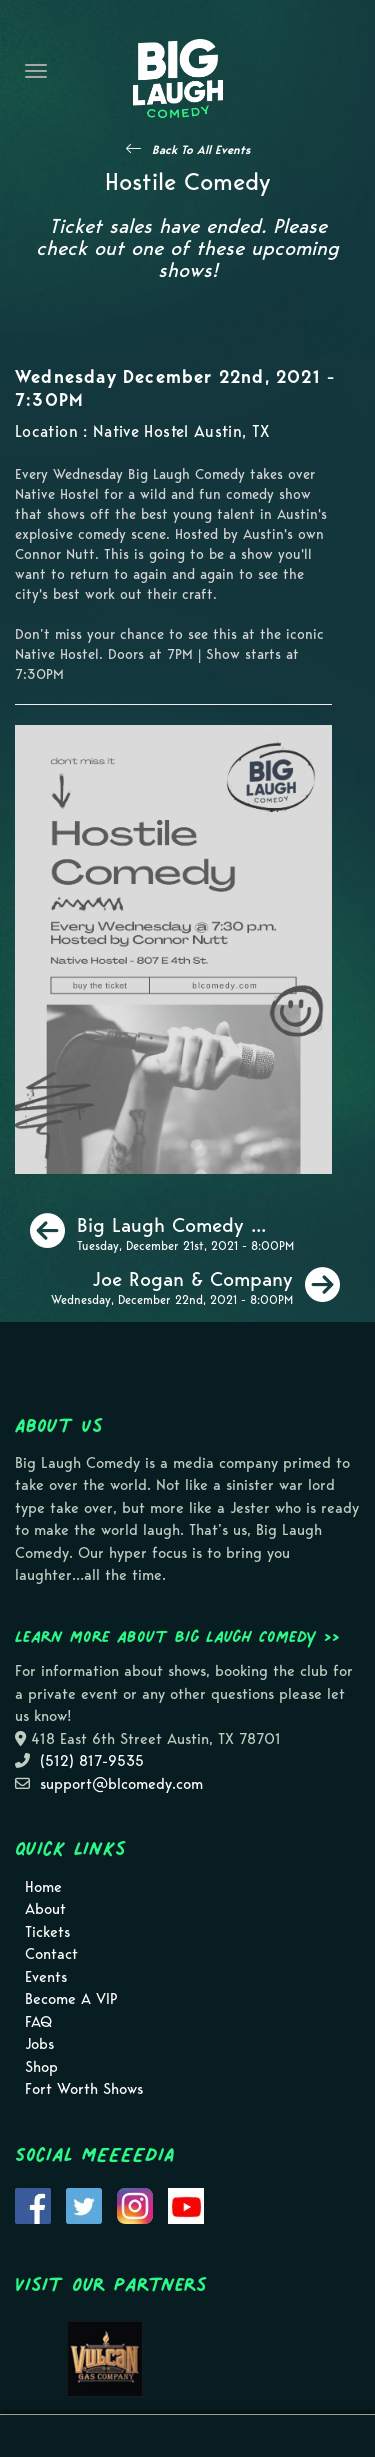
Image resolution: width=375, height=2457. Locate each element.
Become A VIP (71, 1999)
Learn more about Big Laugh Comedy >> (177, 1636)
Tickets (47, 1932)
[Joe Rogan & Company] (195, 1285)
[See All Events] (188, 149)
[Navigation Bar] (36, 71)
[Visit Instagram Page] (135, 2204)
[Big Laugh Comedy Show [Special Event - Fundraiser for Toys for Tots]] (162, 1231)
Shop (41, 2067)
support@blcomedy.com (121, 1784)
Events (46, 1977)
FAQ (38, 2022)
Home (43, 1887)
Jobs (39, 2044)
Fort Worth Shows (84, 2089)
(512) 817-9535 (92, 1761)
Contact (51, 1954)
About (45, 1909)
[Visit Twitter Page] (84, 2204)
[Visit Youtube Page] (186, 2204)
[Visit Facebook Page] (33, 2204)
